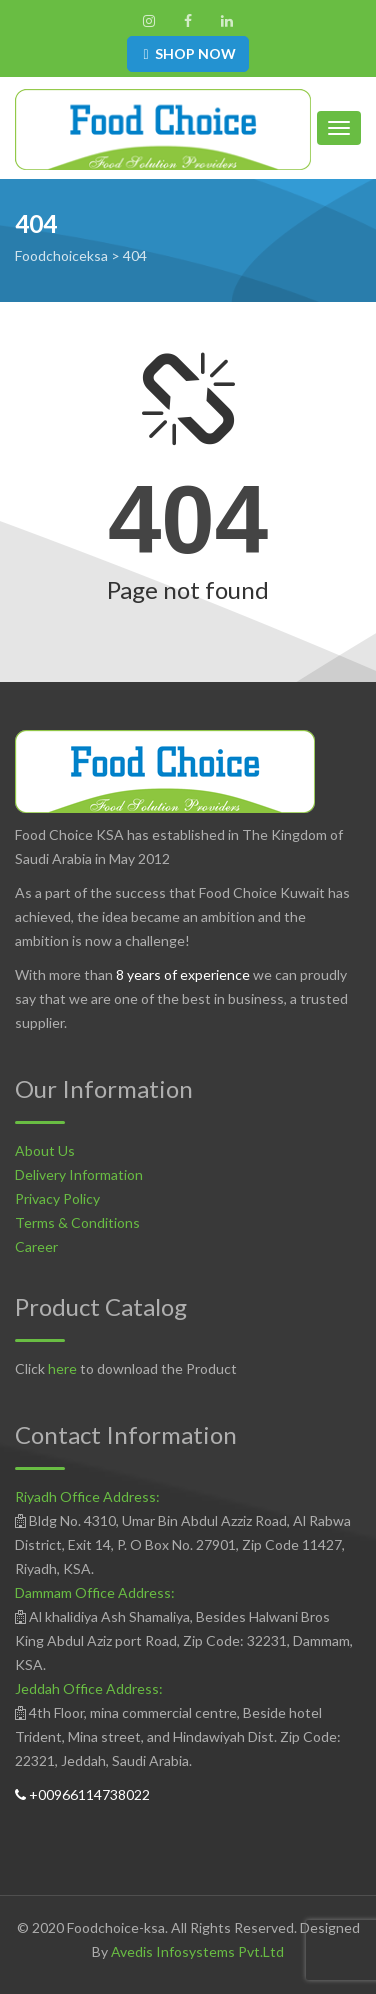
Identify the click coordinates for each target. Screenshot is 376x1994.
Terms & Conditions (77, 1222)
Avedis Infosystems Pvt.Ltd (197, 1951)
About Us (45, 1150)
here (62, 1368)
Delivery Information (79, 1174)
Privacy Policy (57, 1198)
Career (36, 1246)
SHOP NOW (187, 53)
